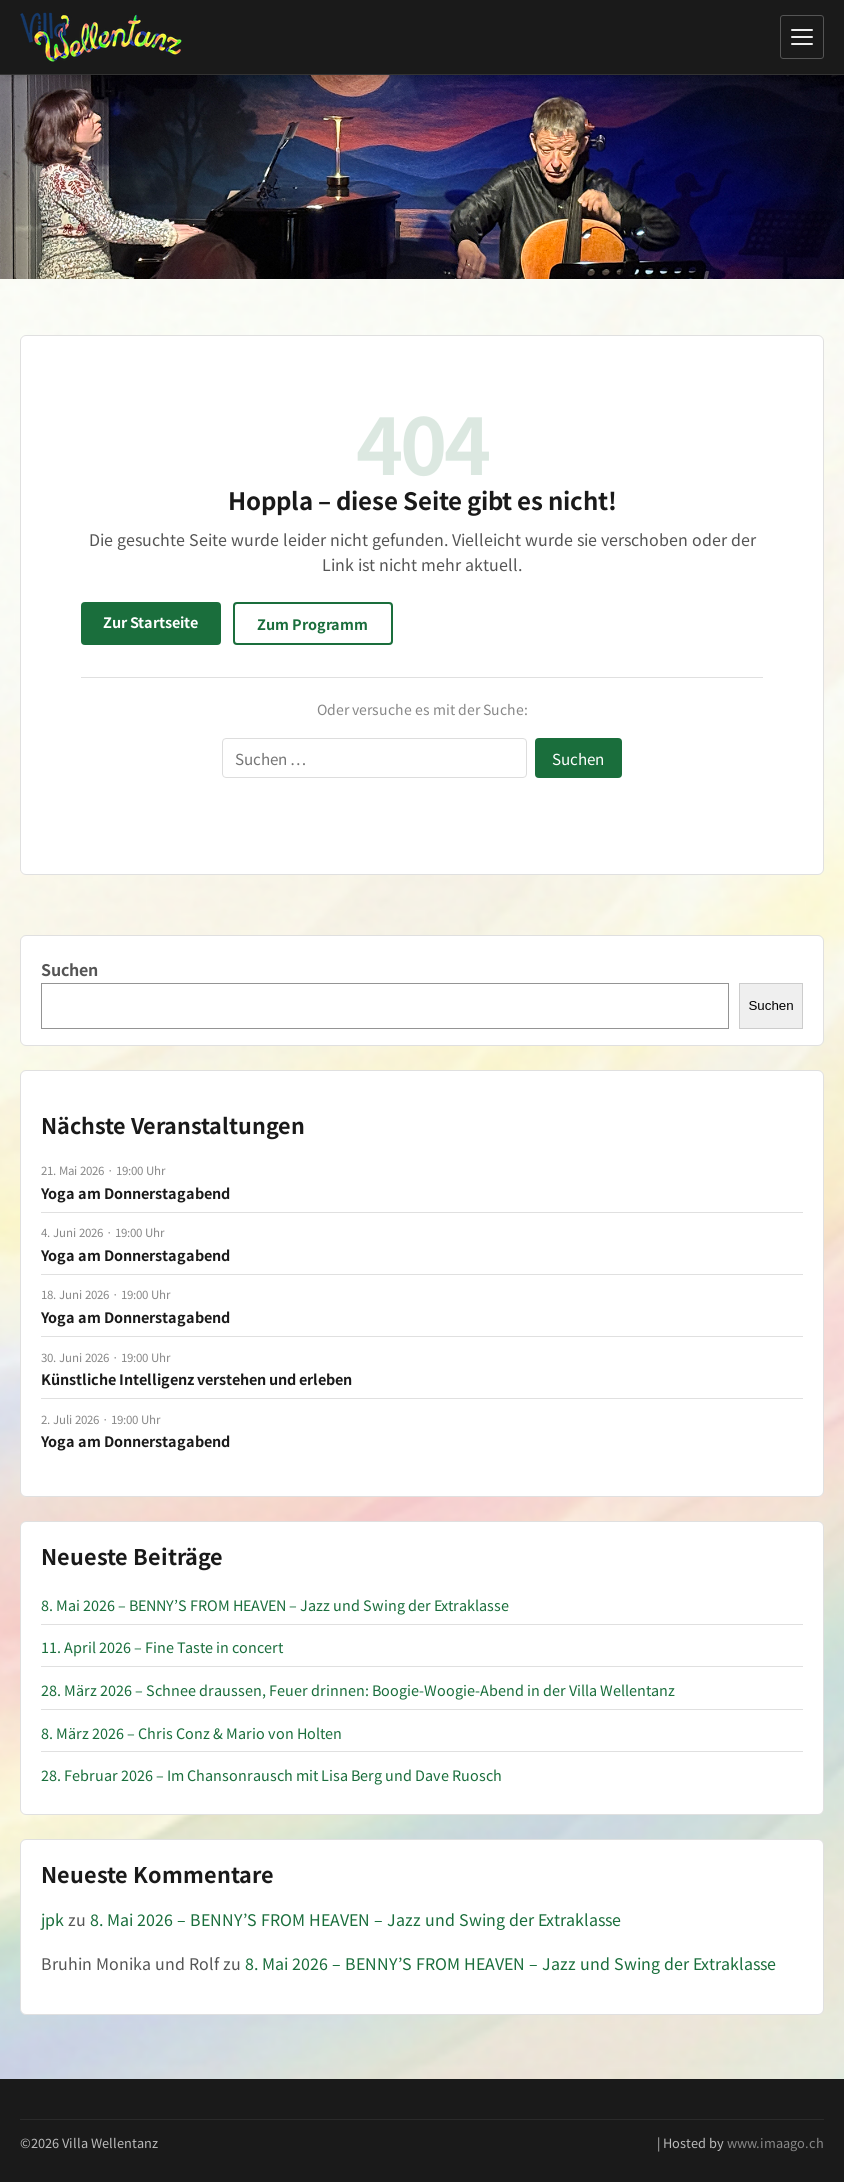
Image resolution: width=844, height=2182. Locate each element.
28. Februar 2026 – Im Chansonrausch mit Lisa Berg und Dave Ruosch (271, 1774)
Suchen (69, 969)
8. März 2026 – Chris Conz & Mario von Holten (191, 1732)
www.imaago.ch (775, 2142)
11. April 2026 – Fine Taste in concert (162, 1646)
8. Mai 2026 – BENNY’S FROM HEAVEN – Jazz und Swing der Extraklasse (275, 1604)
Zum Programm (312, 623)
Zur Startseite (150, 621)
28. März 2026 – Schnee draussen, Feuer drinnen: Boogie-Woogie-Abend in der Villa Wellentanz (358, 1689)
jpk (52, 1919)
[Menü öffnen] (802, 37)
